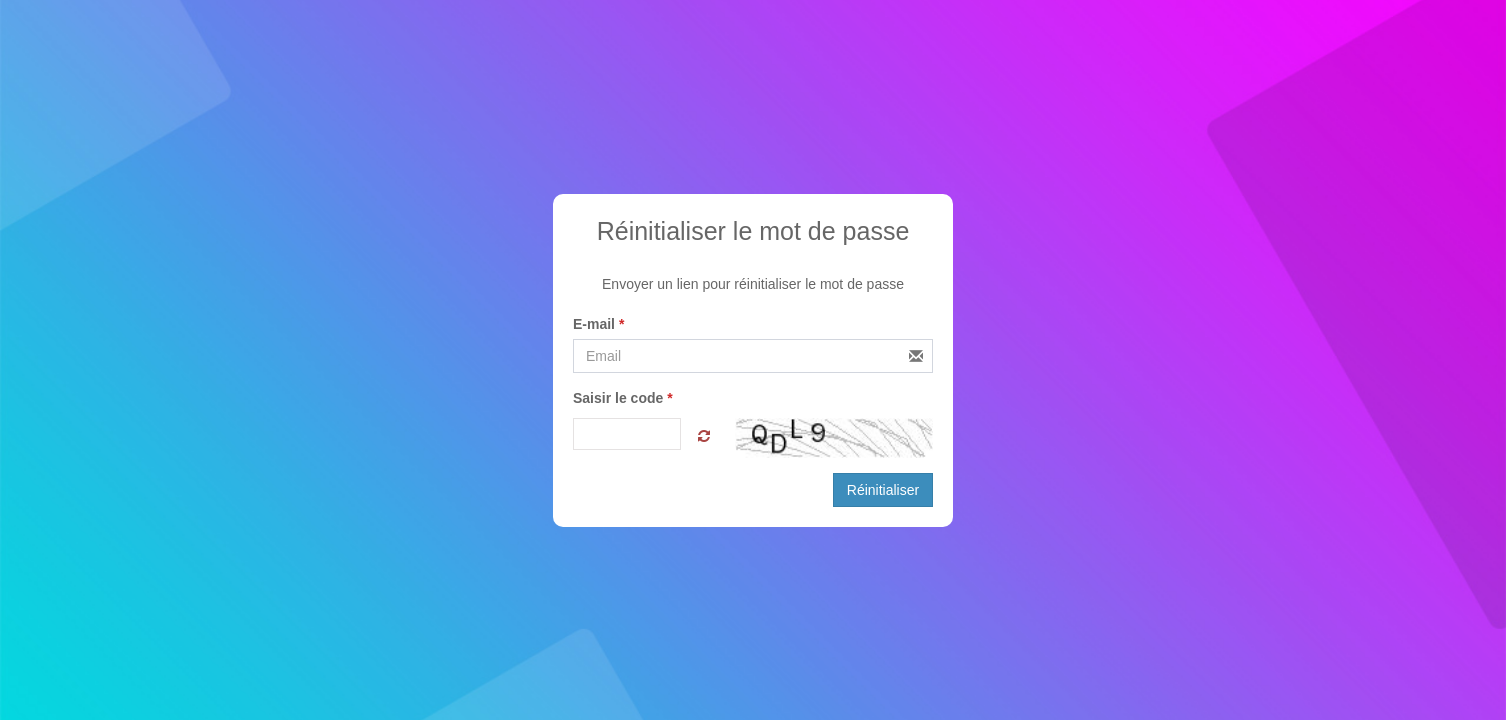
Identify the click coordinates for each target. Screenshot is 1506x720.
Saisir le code (623, 398)
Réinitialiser (883, 490)
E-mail (598, 324)
